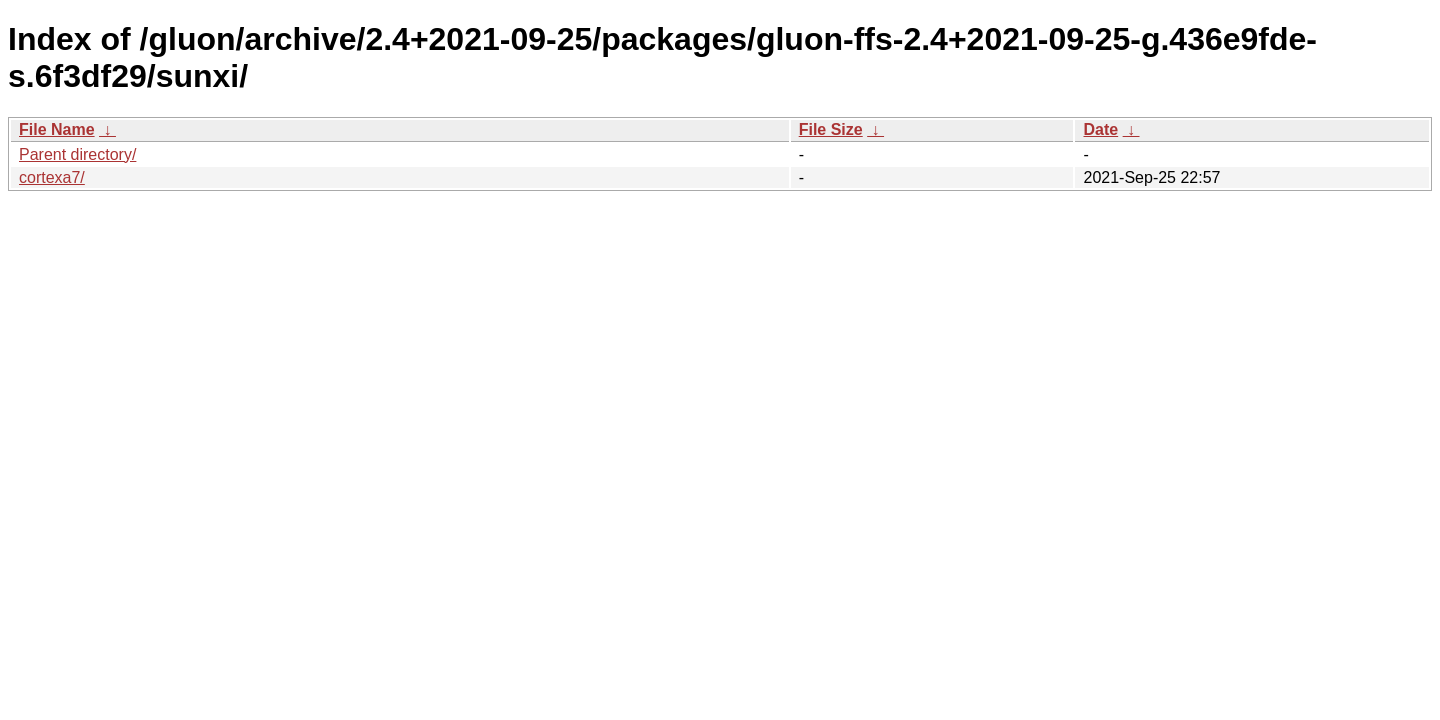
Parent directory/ (77, 154)
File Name (57, 129)
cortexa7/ (52, 177)
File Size (831, 129)
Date (1100, 129)
